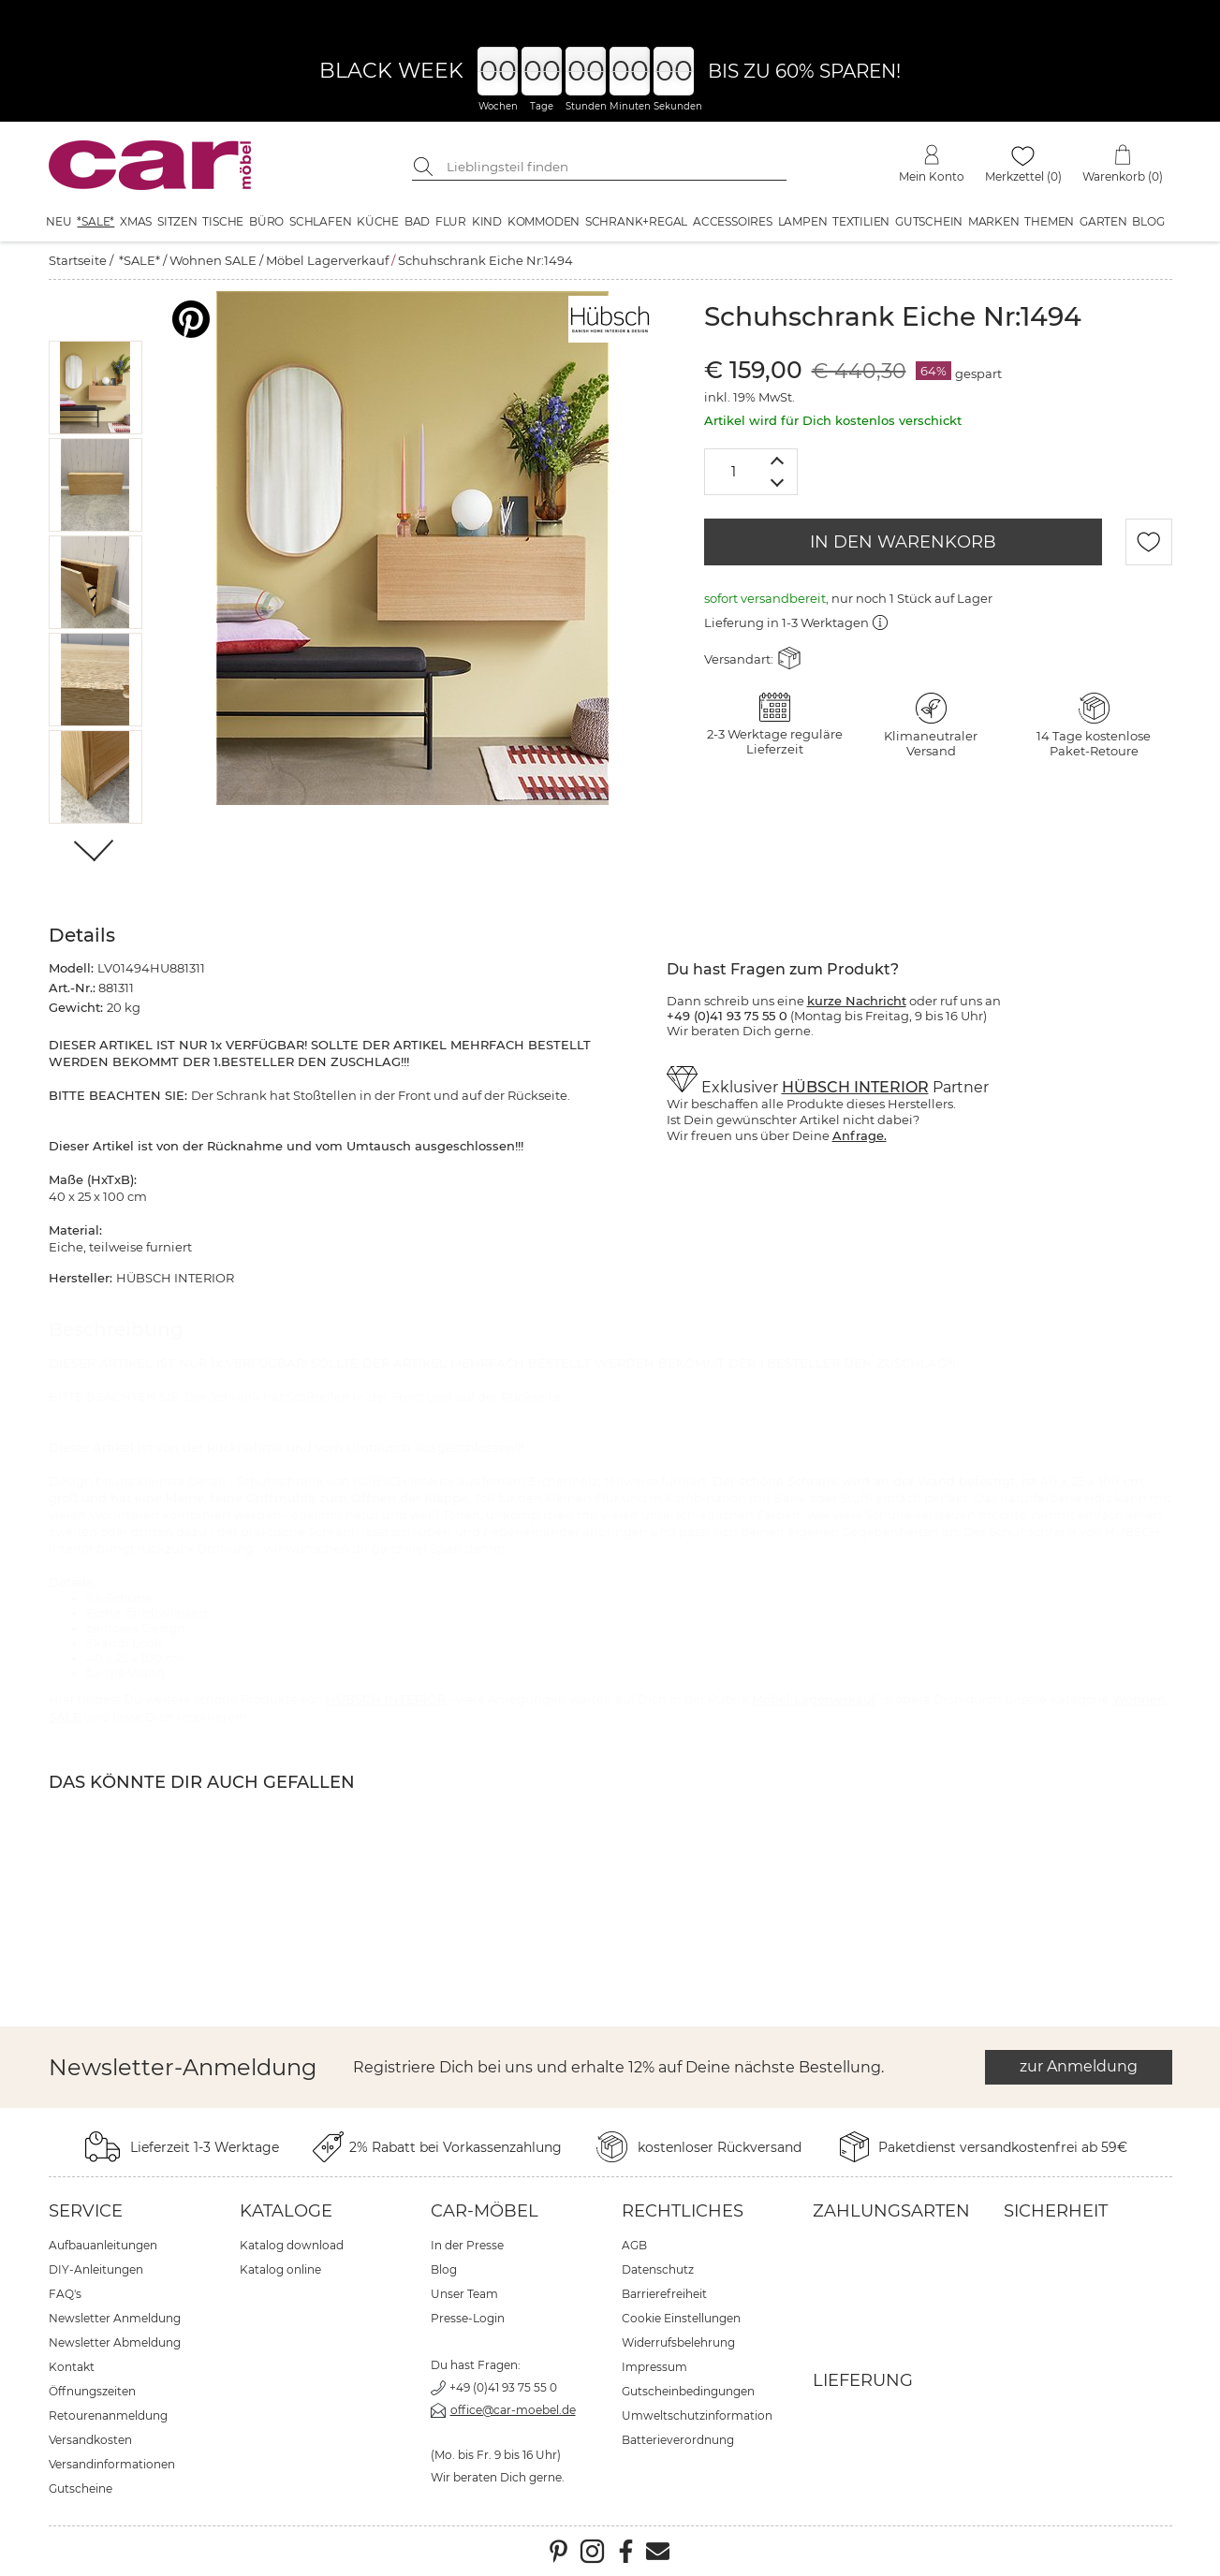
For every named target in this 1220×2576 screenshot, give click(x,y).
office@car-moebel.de (513, 2410)
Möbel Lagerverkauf (327, 260)
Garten (1103, 221)
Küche (378, 221)
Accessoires (732, 221)
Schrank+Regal (636, 221)
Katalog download (292, 2245)
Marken (994, 221)
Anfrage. (859, 1135)
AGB (634, 2245)
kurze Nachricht (856, 1000)
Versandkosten (90, 2440)
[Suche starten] (426, 167)
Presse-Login (468, 2318)
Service (86, 2211)
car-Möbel (484, 2211)
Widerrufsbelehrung (678, 2342)
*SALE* (95, 221)
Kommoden (543, 221)
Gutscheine (80, 2488)
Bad (417, 221)
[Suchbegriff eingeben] (613, 167)
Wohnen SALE (213, 260)
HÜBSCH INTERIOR (855, 1087)
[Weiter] (95, 852)
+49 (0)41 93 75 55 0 (503, 2387)
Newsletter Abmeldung (115, 2342)
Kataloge (286, 2211)
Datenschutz (658, 2269)
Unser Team (464, 2294)
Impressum (654, 2367)
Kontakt (72, 2367)
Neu (58, 221)
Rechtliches (682, 2211)
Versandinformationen (112, 2464)
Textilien (860, 221)
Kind (487, 221)
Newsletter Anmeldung (115, 2318)
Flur (450, 221)
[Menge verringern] (777, 483)
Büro (266, 221)
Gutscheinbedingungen (688, 2391)
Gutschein (929, 221)
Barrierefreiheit (664, 2294)
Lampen (803, 221)
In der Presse (467, 2245)
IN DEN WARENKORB (903, 542)
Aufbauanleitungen (103, 2245)
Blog (1148, 221)
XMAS (136, 221)
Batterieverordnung (678, 2440)
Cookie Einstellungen (681, 2318)
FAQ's (65, 2294)
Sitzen (177, 221)
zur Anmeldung (1079, 2066)
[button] (95, 387)
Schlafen (320, 221)
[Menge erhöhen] (777, 460)
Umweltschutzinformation (697, 2415)
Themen (1049, 221)
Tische (222, 221)
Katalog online (280, 2269)
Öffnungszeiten (92, 2391)
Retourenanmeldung (108, 2415)
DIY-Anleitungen (96, 2269)
